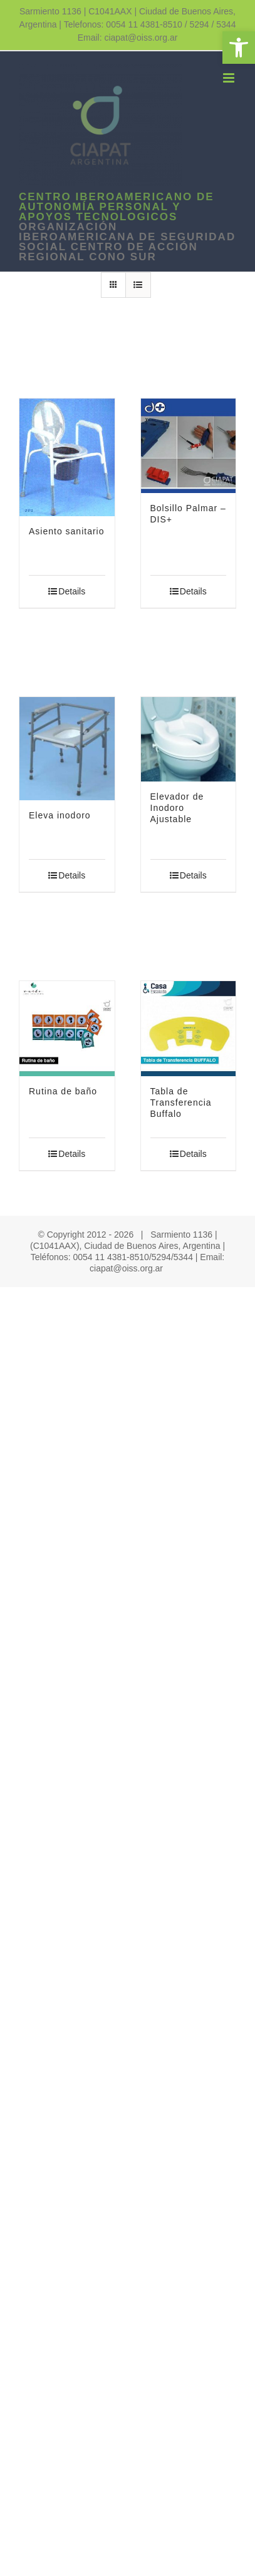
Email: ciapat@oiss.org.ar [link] (128, 38)
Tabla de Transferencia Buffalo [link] (181, 1102)
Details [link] (71, 591)
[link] (238, 47)
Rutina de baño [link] (63, 1091)
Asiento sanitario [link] (67, 531)
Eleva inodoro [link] (60, 815)
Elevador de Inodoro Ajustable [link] (177, 808)
